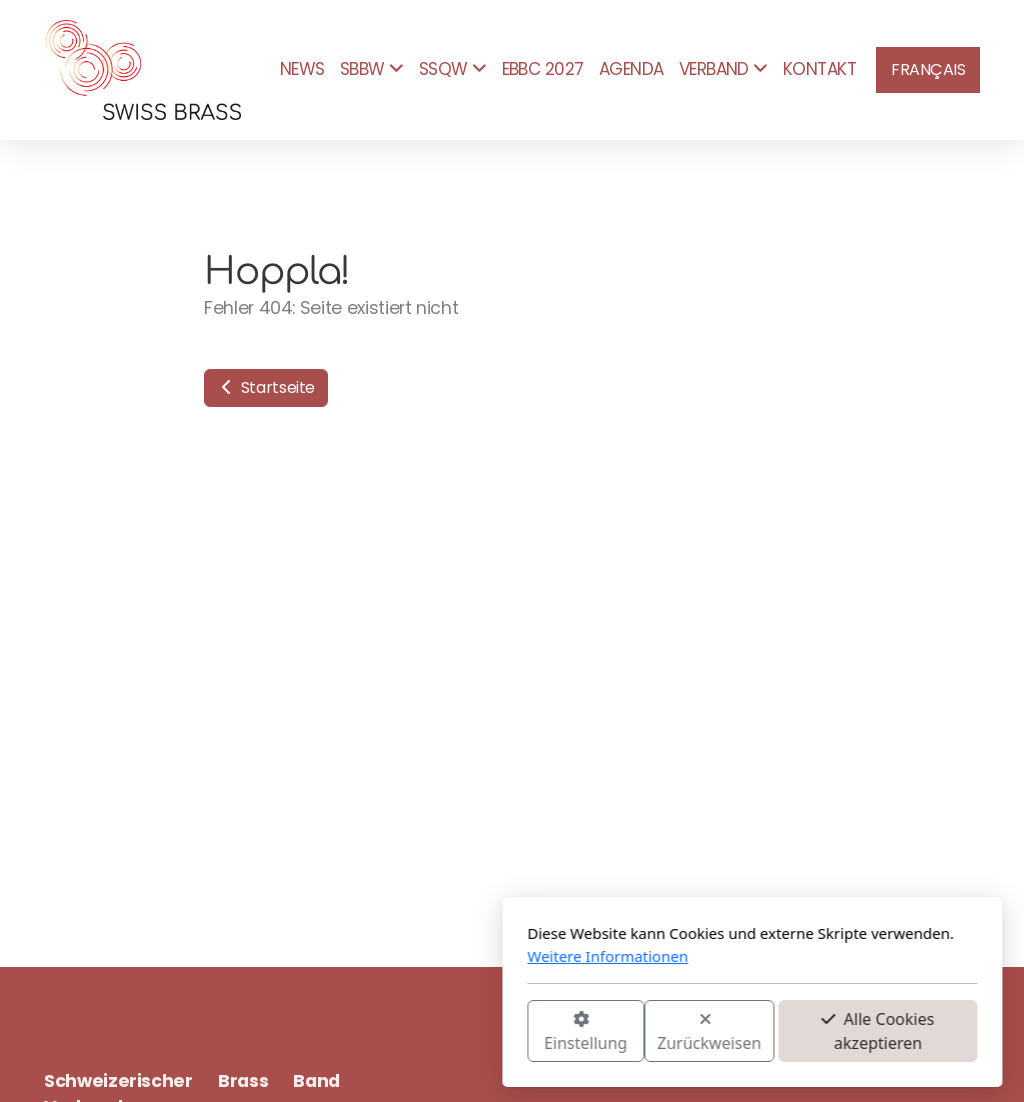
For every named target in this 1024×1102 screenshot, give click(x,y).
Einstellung (345, 1032)
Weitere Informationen (367, 956)
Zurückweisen (469, 1032)
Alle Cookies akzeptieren (637, 1031)
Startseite (266, 387)
